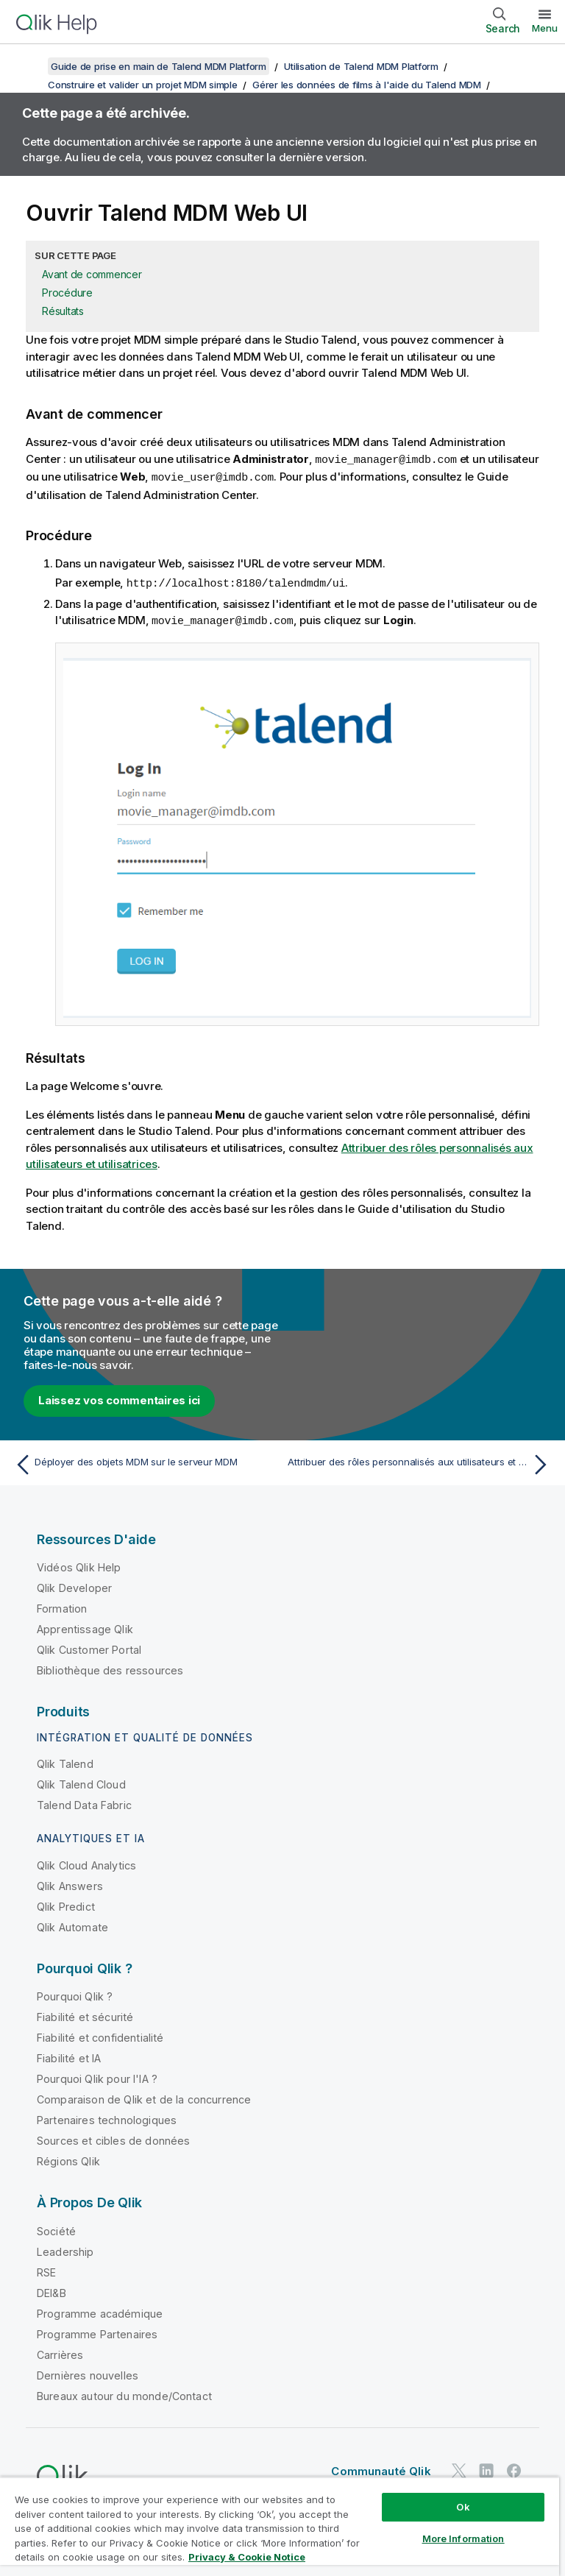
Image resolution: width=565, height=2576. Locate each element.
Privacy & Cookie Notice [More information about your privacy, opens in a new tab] (246, 2557)
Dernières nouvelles (87, 2372)
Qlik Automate (72, 1924)
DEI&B (51, 2290)
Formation (62, 1605)
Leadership (65, 2249)
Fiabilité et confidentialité (100, 2034)
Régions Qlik (68, 2158)
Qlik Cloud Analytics (86, 1862)
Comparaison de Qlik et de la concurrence (144, 2096)
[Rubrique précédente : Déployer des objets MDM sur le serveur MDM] (144, 1461)
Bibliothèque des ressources (110, 1667)
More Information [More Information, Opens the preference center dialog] (463, 2538)
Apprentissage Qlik (85, 1626)
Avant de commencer (92, 274)
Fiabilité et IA (69, 2055)
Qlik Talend (65, 1761)
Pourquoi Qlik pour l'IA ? (97, 2076)
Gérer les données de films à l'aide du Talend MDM (366, 85)
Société (56, 2228)
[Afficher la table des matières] (29, 66)
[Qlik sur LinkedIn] (486, 2467)
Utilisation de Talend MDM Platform (361, 66)
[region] (279, 2526)
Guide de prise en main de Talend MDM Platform (158, 66)
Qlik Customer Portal (89, 1647)
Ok (462, 2507)
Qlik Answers (70, 1883)
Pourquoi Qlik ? (75, 1993)
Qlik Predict (66, 1903)
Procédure (67, 292)
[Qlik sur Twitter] (459, 2467)
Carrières (60, 2352)
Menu (545, 28)
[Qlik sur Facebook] (514, 2467)
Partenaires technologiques (107, 2117)
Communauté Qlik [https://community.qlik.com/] (380, 2468)
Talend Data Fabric (84, 1802)
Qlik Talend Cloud (81, 1781)
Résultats (63, 311)
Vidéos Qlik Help (79, 1564)
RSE (46, 2269)
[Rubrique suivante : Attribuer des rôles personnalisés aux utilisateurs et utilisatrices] (421, 1461)
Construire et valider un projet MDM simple (143, 85)
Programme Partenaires (97, 2331)
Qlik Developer (74, 1585)
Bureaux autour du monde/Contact (124, 2393)
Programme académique (100, 2310)
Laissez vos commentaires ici (119, 1397)
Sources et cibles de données (113, 2137)
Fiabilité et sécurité (85, 2014)
